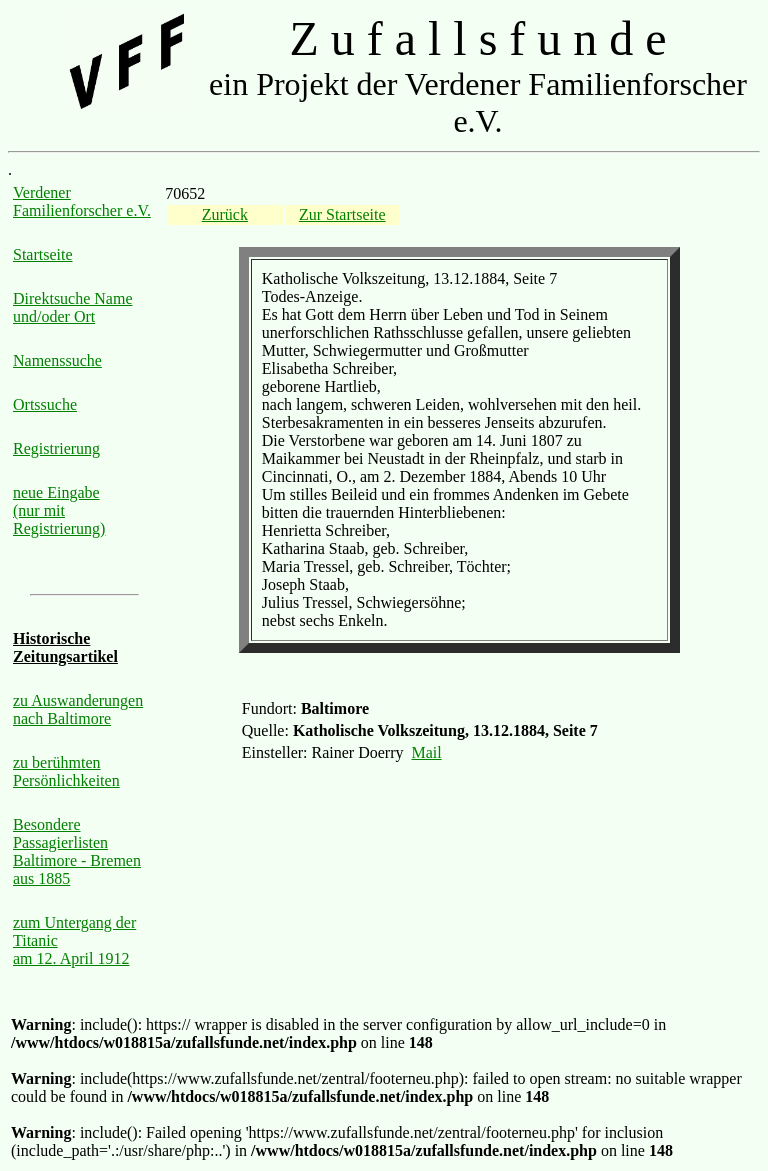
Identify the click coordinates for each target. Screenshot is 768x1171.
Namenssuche (57, 360)
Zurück (225, 214)
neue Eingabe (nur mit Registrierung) (59, 510)
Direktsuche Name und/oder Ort (73, 307)
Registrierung (56, 448)
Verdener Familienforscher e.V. (82, 201)
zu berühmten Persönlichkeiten (66, 771)
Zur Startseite (342, 214)
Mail (427, 752)
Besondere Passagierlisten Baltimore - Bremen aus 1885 (77, 851)
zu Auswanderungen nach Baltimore (78, 709)
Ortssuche (45, 404)
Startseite (43, 254)
